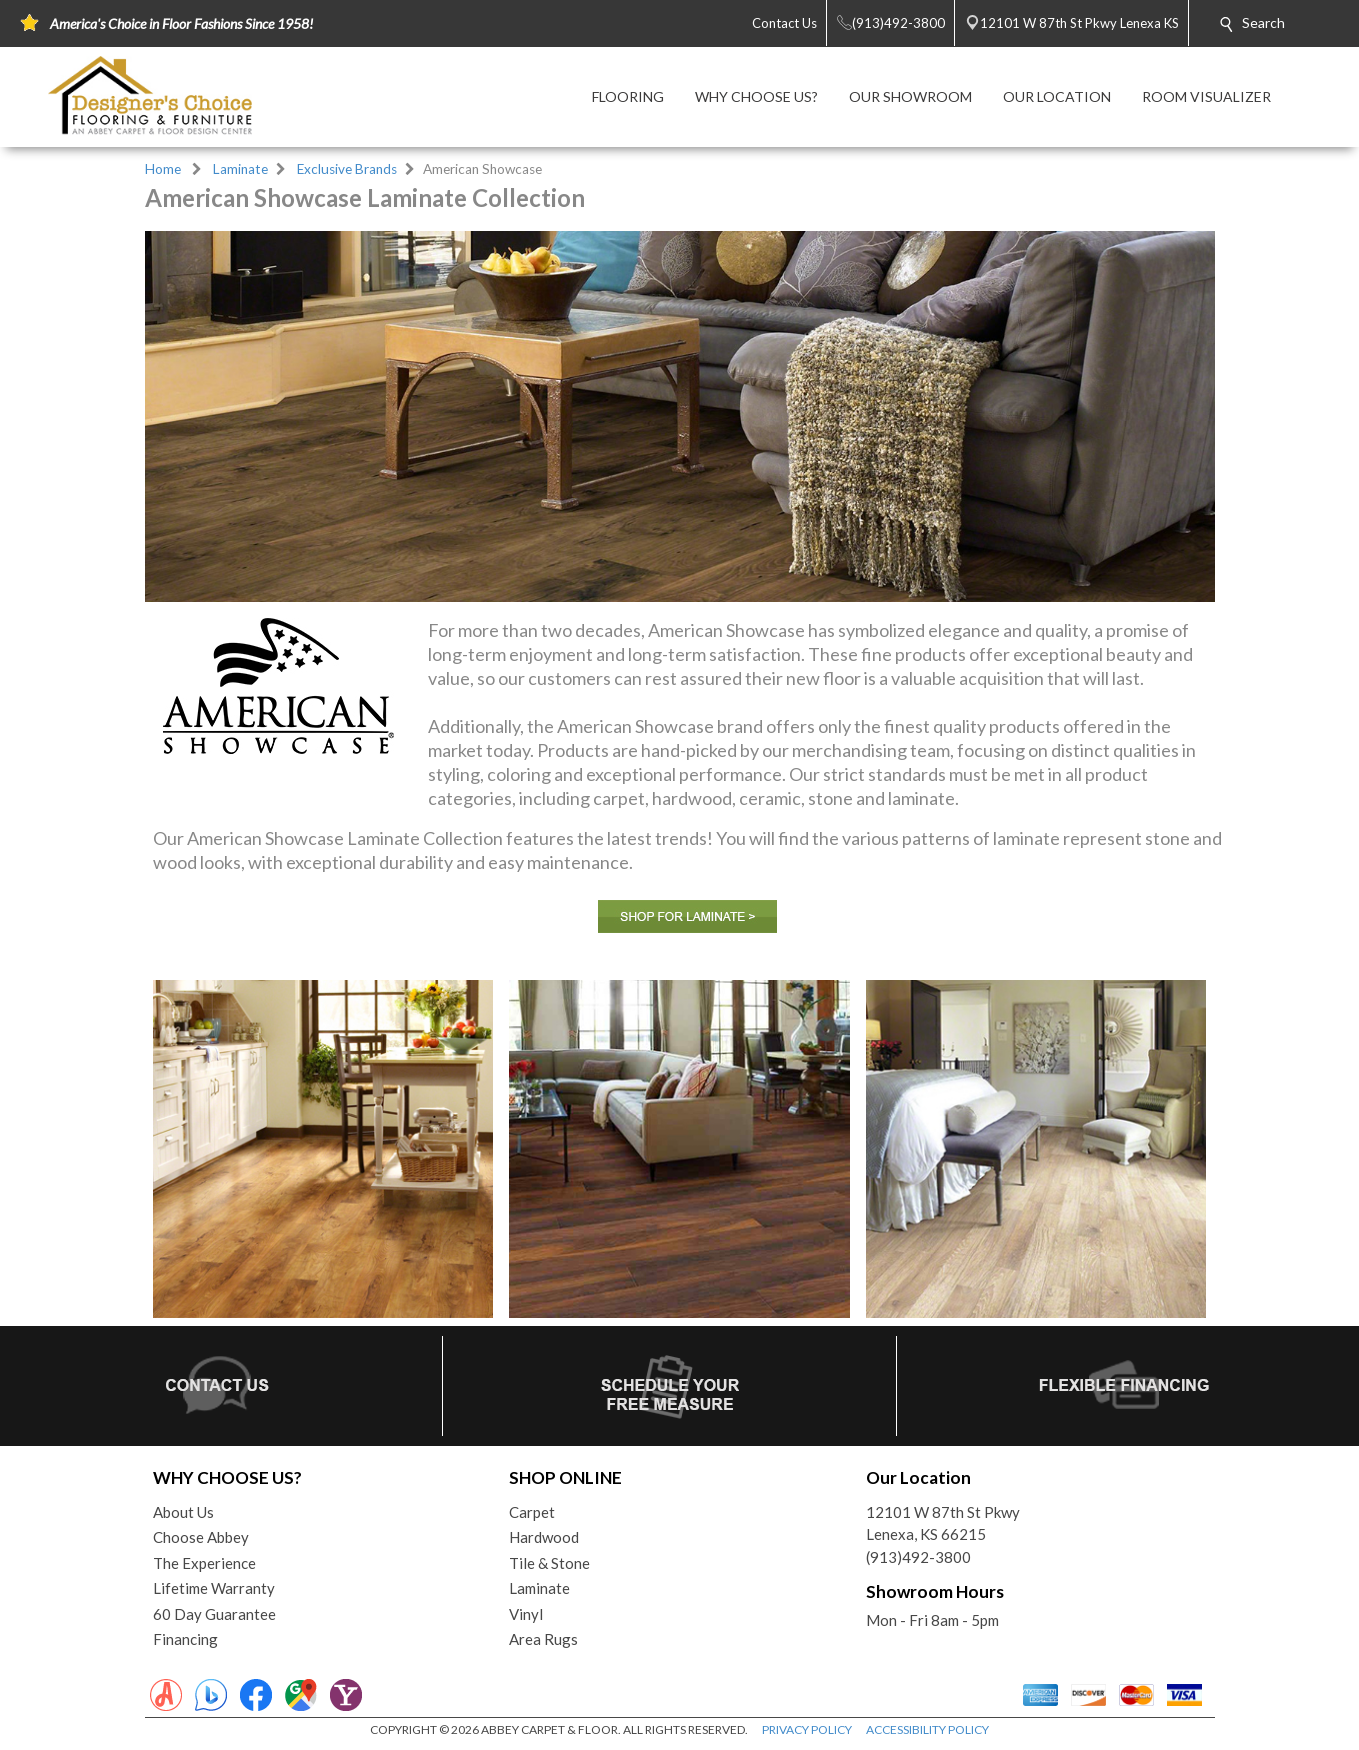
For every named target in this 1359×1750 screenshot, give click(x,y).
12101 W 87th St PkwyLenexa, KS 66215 (943, 1523)
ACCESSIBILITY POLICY (927, 1729)
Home (163, 169)
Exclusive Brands (347, 169)
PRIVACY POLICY (807, 1729)
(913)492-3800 (918, 1557)
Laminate (240, 169)
